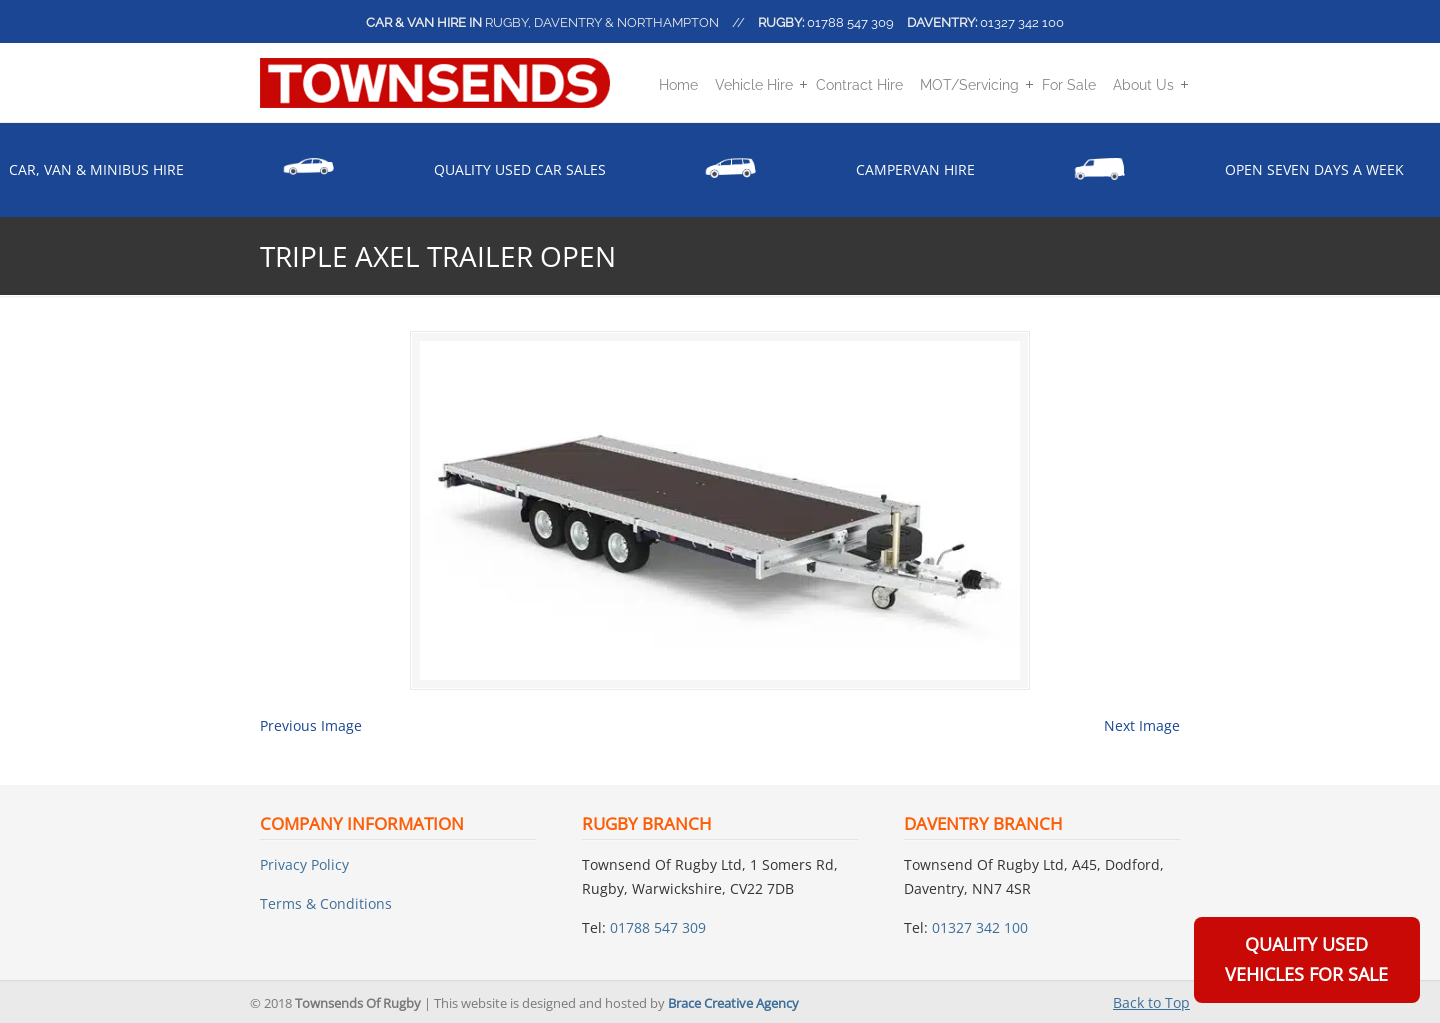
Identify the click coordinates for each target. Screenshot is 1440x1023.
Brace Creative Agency (733, 1003)
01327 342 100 (1022, 22)
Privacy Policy (304, 864)
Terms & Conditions (326, 903)
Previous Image (311, 725)
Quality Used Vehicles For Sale (1306, 959)
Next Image (1142, 725)
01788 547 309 (850, 22)
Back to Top (1151, 1002)
